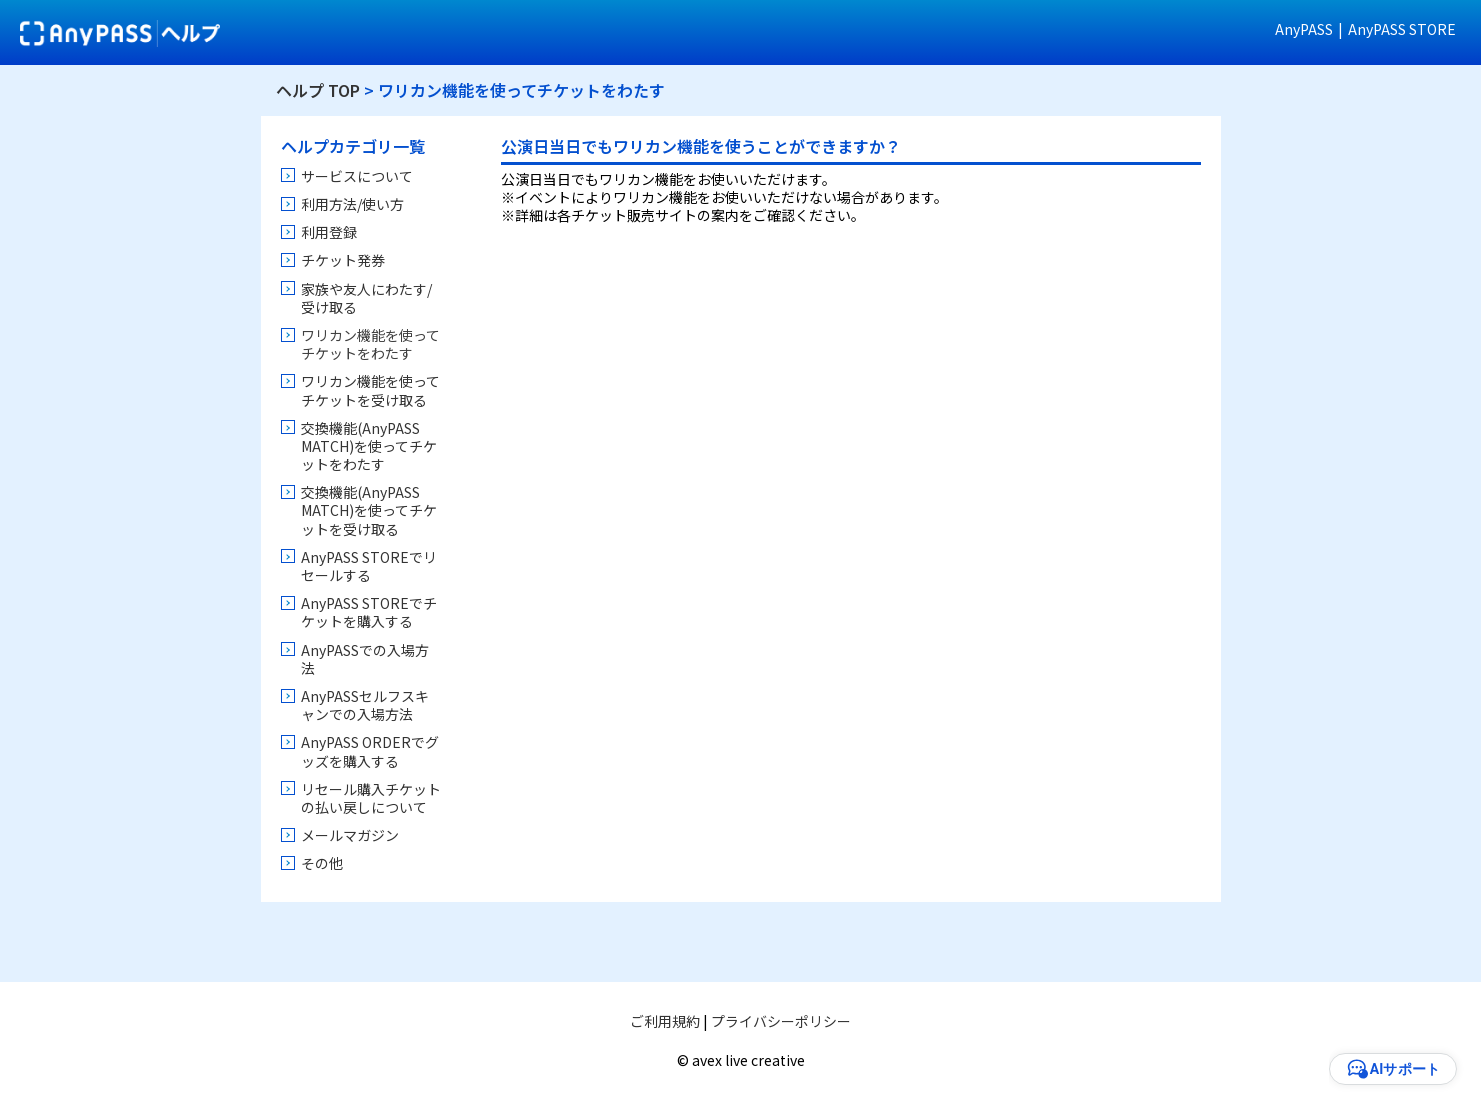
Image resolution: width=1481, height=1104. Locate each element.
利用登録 (329, 232)
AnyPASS (1304, 29)
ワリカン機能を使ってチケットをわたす (370, 344)
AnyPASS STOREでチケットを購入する (369, 612)
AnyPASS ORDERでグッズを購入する (370, 751)
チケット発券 (343, 260)
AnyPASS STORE (1402, 29)
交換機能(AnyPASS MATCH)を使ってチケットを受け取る (369, 510)
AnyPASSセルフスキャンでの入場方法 (365, 705)
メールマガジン (350, 835)
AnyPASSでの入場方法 (365, 659)
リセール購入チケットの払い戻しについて (371, 798)
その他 (322, 863)
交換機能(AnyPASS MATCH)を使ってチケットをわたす (369, 446)
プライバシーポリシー (781, 1021)
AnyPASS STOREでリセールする (369, 566)
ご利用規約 (665, 1021)
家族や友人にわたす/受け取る (366, 298)
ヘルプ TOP (318, 90)
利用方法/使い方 (352, 204)
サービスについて (357, 176)
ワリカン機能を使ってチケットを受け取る (370, 390)
